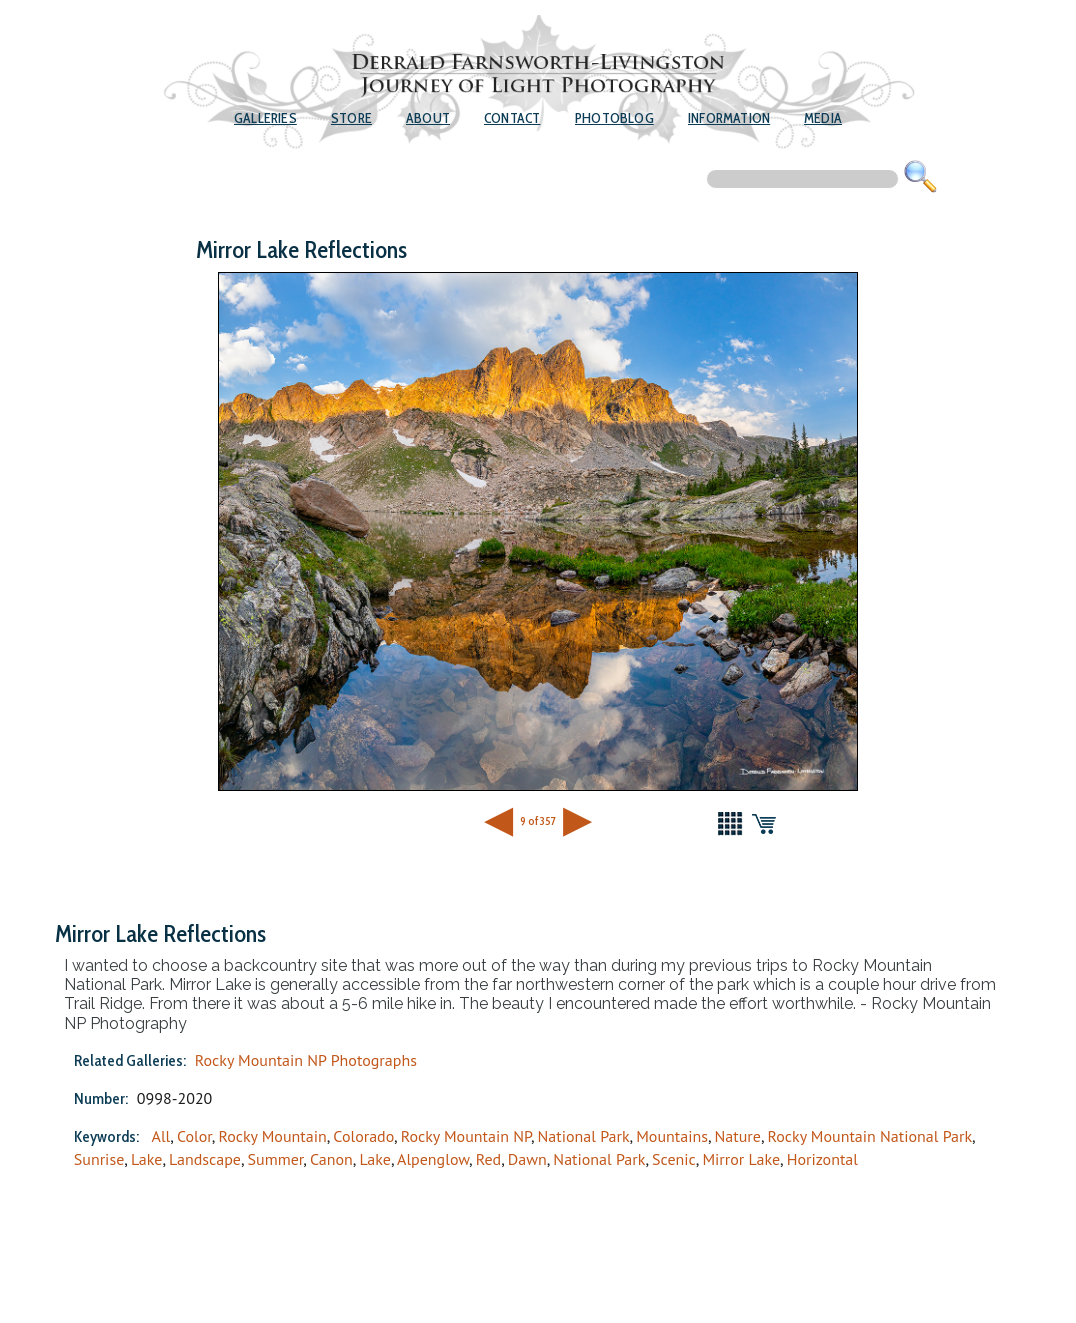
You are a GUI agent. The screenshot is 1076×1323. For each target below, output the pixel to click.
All (161, 1136)
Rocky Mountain (272, 1136)
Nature (738, 1136)
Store (351, 118)
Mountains (672, 1136)
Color (194, 1136)
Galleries (265, 118)
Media (823, 118)
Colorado (363, 1136)
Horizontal (822, 1159)
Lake (147, 1159)
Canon (331, 1159)
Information (729, 118)
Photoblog (614, 118)
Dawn (527, 1159)
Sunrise (99, 1159)
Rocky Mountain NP (466, 1136)
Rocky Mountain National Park (870, 1136)
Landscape (205, 1159)
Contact (512, 118)
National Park (584, 1136)
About (428, 118)
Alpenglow (433, 1159)
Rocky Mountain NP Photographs (306, 1060)
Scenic (674, 1159)
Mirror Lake (741, 1159)
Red (489, 1159)
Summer (276, 1159)
